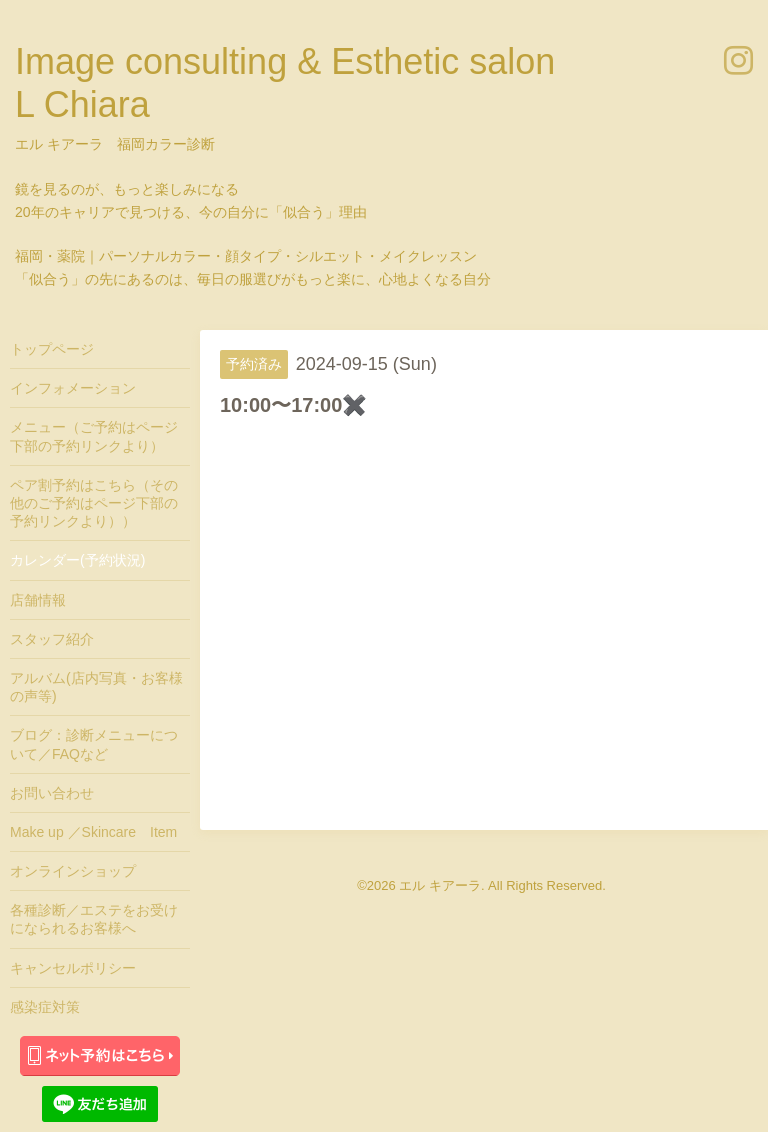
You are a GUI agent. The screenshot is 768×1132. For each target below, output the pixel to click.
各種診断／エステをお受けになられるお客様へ (94, 919)
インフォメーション (73, 388)
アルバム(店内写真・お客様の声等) (96, 687)
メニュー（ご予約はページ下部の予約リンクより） (94, 436)
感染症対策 (45, 1007)
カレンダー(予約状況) (77, 560)
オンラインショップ (73, 871)
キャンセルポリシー (73, 968)
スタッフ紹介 (52, 639)
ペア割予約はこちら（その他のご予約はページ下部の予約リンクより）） (94, 503)
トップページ (52, 349)
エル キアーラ (440, 885)
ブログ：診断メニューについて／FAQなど (94, 744)
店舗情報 (38, 600)
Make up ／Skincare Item (93, 832)
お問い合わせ (52, 793)
